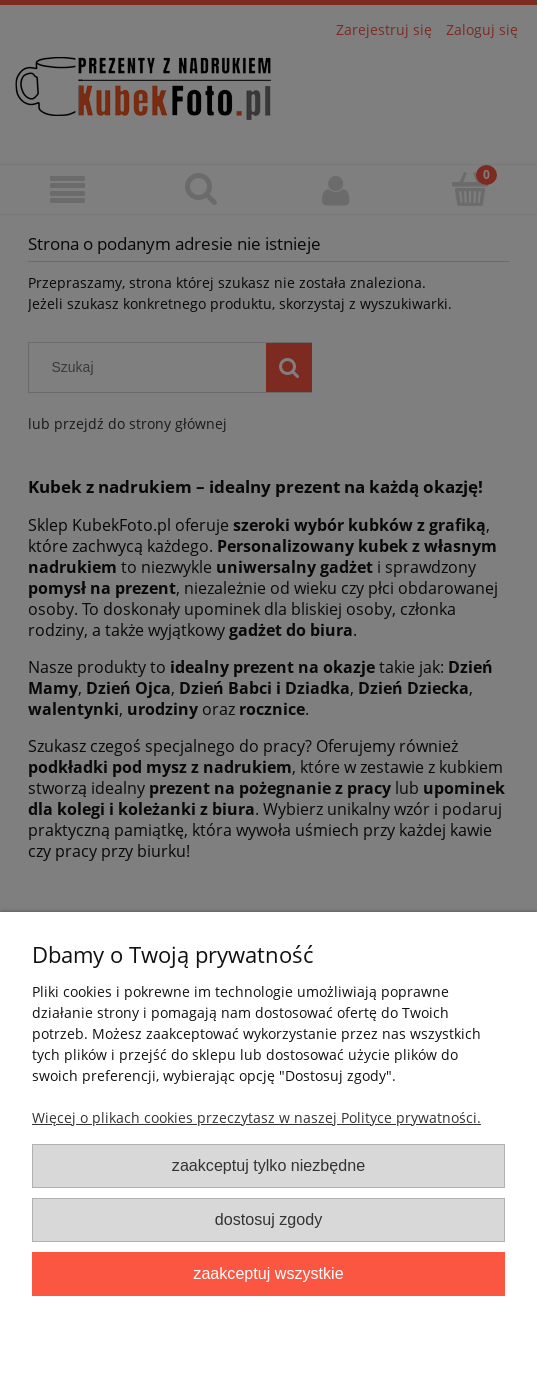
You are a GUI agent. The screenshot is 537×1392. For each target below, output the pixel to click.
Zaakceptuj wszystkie (268, 1273)
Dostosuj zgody (268, 1219)
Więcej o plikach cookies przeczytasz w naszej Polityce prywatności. (256, 1117)
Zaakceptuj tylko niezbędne (268, 1165)
